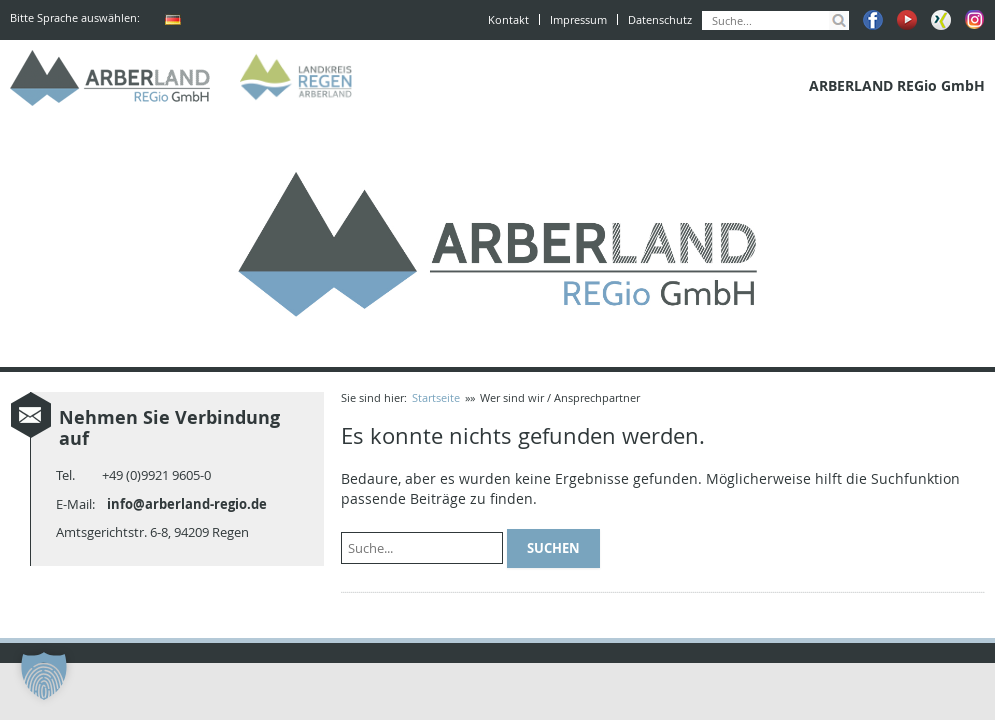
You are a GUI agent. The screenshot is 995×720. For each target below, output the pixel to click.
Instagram (975, 20)
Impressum (578, 19)
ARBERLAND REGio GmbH (110, 78)
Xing (941, 20)
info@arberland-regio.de (187, 504)
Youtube (907, 20)
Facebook (873, 20)
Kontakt (508, 19)
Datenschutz (660, 19)
